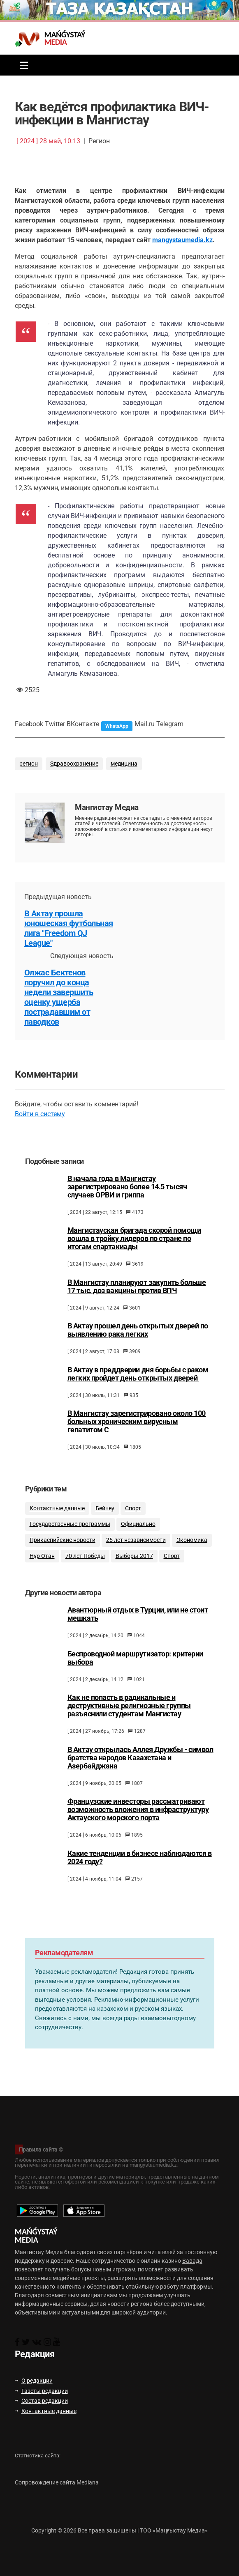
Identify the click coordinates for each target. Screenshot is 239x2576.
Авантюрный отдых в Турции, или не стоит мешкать (137, 1627)
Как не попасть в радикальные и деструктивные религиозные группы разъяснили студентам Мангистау (129, 1719)
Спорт (133, 1518)
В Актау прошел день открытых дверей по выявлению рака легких (137, 1338)
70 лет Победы (85, 1565)
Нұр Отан (42, 1565)
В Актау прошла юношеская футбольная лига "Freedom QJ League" (68, 928)
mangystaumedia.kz (182, 240)
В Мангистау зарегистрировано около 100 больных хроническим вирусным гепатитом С (136, 1429)
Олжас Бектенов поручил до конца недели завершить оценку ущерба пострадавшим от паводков (58, 997)
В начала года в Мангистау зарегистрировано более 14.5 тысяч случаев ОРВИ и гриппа (127, 1194)
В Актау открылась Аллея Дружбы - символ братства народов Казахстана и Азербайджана (140, 1770)
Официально (138, 1533)
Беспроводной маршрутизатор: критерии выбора (135, 1671)
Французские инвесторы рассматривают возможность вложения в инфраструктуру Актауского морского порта (138, 1822)
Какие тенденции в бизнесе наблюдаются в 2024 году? (139, 1870)
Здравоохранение (74, 763)
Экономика (191, 1549)
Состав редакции (41, 2400)
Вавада (192, 2260)
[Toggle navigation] (22, 65)
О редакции (34, 2380)
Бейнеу (104, 1518)
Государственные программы (70, 1533)
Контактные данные (57, 1518)
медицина (124, 763)
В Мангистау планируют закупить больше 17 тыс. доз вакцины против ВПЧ (136, 1294)
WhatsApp (116, 726)
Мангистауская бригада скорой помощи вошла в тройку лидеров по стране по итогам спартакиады (134, 1246)
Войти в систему (40, 1114)
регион (28, 763)
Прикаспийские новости (62, 1549)
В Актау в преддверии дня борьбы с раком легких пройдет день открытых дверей (138, 1381)
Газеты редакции (41, 2391)
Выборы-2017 (134, 1565)
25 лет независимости (136, 1549)
